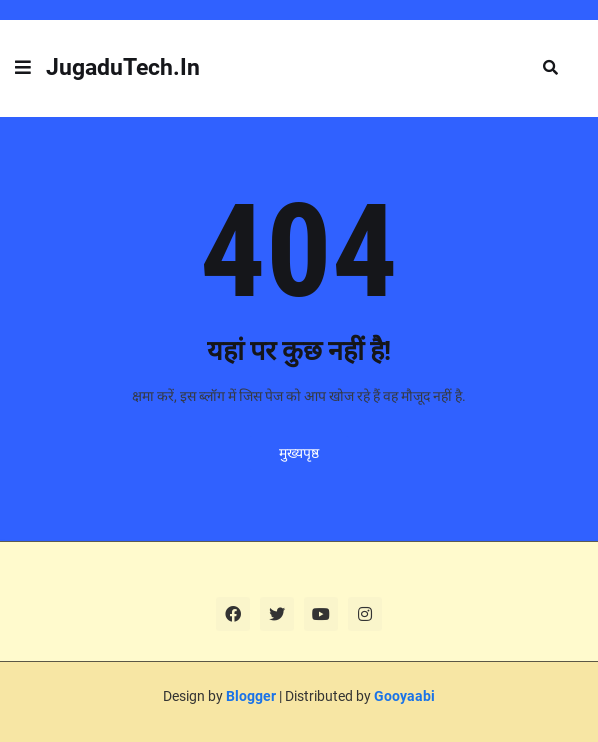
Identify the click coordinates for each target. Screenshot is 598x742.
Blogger (251, 696)
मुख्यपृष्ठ (299, 453)
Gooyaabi (404, 696)
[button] (23, 68)
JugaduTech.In (123, 67)
